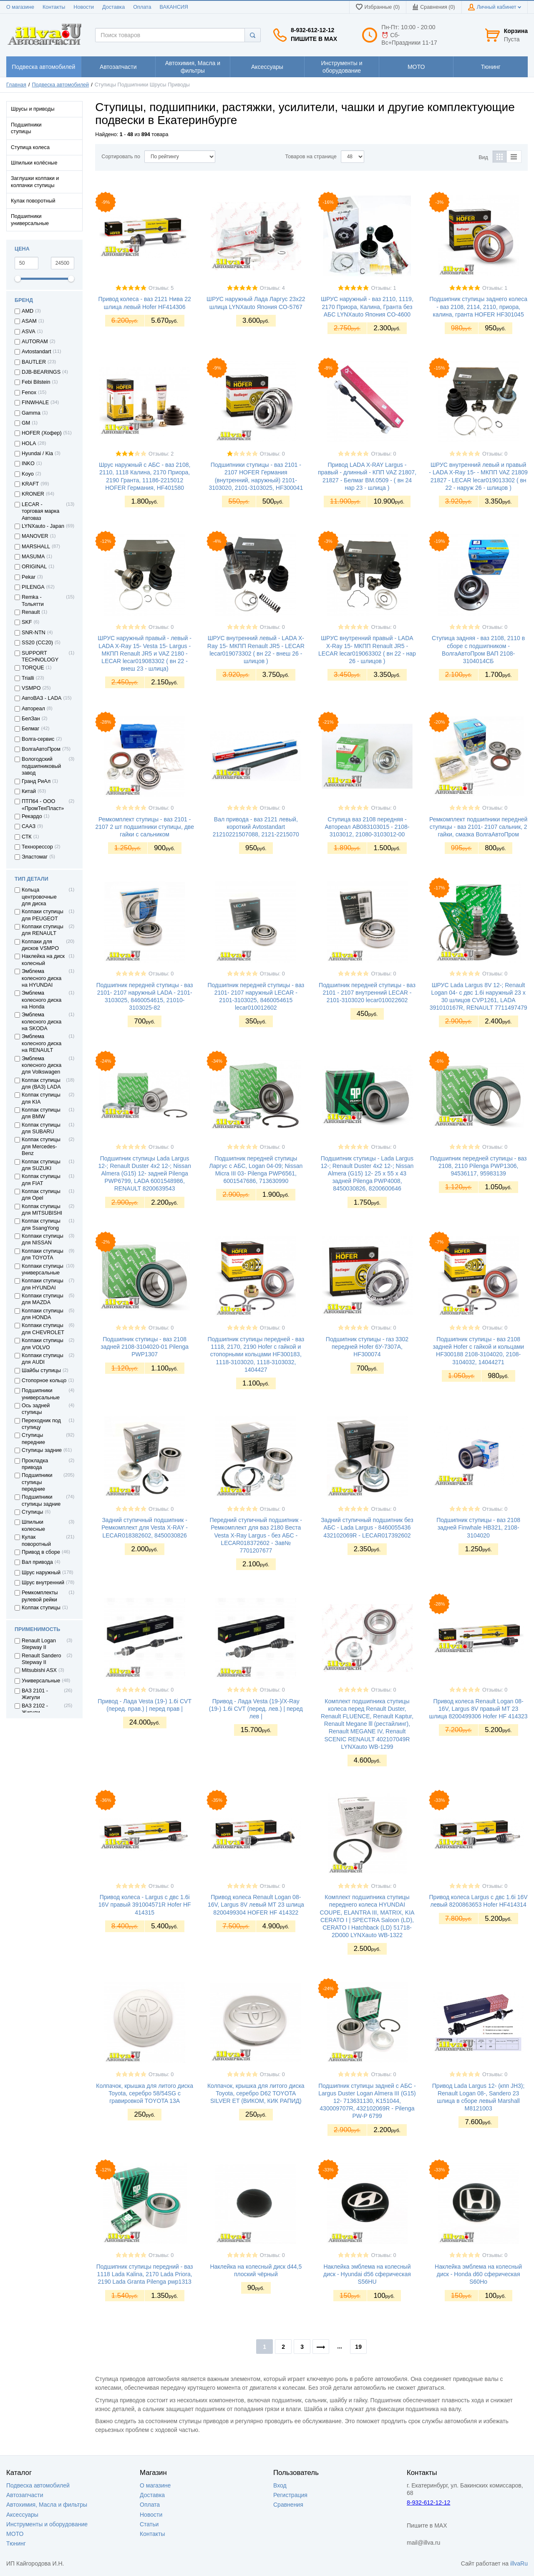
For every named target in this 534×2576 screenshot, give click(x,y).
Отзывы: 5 (161, 288)
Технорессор (37, 847)
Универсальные (41, 1681)
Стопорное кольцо (44, 1380)
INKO (28, 463)
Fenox (29, 392)
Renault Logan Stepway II (39, 1644)
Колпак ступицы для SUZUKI (41, 1165)
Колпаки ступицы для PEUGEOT (42, 915)
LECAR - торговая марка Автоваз (40, 511)
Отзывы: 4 (272, 288)
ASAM (29, 321)
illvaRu (519, 2563)
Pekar (28, 577)
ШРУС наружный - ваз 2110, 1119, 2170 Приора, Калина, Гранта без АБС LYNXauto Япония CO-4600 (367, 306)
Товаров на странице (311, 157)
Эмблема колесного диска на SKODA (41, 1021)
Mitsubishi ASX (39, 1670)
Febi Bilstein (36, 382)
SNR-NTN (33, 633)
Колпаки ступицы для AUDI (42, 1359)
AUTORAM (35, 341)
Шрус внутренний (43, 1583)
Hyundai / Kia (37, 453)
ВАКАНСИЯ (174, 7)
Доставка (113, 7)
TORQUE (33, 668)
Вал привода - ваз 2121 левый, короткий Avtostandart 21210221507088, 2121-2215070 (256, 827)
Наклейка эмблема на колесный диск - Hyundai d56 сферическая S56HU (367, 2274)
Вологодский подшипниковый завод (41, 766)
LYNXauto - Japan (43, 526)
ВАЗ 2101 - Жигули (35, 1694)
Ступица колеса (30, 147)
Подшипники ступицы (26, 128)
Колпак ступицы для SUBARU (41, 1128)
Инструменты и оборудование (47, 2524)
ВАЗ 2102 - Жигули (35, 1709)
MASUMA (33, 557)
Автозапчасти (24, 2495)
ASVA (28, 331)
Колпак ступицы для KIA (41, 1098)
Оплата (142, 7)
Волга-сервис (38, 739)
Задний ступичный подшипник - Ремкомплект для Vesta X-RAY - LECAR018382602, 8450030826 (144, 1527)
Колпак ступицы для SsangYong (41, 1224)
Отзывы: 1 (383, 288)
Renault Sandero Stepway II (41, 1659)
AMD (27, 311)
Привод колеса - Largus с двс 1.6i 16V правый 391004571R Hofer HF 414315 (144, 1904)
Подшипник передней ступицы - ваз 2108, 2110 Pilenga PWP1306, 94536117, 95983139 (478, 1166)
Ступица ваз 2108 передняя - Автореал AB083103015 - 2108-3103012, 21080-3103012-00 (367, 827)
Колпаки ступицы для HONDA (42, 1314)
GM (26, 423)
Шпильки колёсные (34, 163)
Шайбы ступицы (41, 1370)
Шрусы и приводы (32, 109)
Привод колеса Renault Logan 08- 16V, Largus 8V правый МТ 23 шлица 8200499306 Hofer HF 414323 (478, 1709)
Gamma (31, 413)
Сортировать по (120, 157)
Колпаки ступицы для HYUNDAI (42, 1284)
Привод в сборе (41, 1552)
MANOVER (35, 536)
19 (358, 2346)
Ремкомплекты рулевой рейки (40, 1596)
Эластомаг (35, 857)
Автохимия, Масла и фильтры (46, 2504)
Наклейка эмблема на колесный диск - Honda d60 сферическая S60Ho (478, 2274)
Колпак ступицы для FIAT (41, 1179)
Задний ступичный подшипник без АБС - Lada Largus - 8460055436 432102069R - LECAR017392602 (367, 1527)
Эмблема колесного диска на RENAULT (41, 1043)
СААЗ (28, 826)
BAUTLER (34, 362)
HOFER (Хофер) (42, 433)
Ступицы (32, 1512)
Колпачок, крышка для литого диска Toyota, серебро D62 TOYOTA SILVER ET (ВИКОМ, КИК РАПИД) (256, 2093)
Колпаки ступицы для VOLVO (42, 1343)
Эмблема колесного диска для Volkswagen (41, 1065)
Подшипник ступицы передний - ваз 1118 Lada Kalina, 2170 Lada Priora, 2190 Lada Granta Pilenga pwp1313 (144, 2274)
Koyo (28, 474)
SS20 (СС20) (37, 643)
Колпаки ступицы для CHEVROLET (43, 1328)
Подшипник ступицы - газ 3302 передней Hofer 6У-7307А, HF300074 (367, 1347)
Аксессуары (22, 2514)
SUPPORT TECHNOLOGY (40, 656)
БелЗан (31, 719)
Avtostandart (36, 352)
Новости (83, 7)
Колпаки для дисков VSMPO (40, 945)
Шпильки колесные (33, 1525)
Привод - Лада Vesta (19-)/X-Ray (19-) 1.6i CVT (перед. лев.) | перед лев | (256, 1709)
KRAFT (30, 484)
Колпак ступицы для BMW (41, 1113)
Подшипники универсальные (30, 219)
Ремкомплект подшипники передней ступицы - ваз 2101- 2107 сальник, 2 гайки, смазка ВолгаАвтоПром (478, 827)
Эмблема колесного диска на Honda (41, 1000)
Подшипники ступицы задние (41, 1500)
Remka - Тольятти (33, 600)
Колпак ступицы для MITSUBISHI (42, 1209)
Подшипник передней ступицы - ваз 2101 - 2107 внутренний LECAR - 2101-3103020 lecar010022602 (367, 992)
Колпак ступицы (41, 1608)
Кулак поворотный (33, 201)
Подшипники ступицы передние (37, 1482)
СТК (27, 837)
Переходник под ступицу (41, 1424)
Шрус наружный (41, 1572)
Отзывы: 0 (272, 454)
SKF (27, 622)
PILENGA (33, 587)
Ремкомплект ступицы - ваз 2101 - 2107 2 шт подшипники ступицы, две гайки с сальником (144, 827)
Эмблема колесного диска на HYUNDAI (41, 978)
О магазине (20, 7)
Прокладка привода (35, 1464)
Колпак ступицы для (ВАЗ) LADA (41, 1083)
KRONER (33, 494)
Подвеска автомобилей (60, 85)
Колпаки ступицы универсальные (42, 1269)
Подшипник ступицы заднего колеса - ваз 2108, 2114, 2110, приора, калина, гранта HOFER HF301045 (478, 306)
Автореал (33, 709)
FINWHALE (35, 402)
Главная (16, 85)
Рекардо (32, 816)
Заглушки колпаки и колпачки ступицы (35, 181)
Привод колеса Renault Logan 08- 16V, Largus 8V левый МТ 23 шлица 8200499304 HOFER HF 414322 (256, 1904)
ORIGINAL (34, 567)
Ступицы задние (42, 1450)
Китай (29, 791)
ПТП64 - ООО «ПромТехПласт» (43, 804)
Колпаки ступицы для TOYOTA (42, 1254)
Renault (31, 612)
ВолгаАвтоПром (41, 749)
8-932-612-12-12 (312, 30)
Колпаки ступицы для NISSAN (42, 1239)
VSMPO (31, 688)
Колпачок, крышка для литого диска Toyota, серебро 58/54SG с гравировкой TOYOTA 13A (144, 2093)
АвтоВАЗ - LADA (41, 698)
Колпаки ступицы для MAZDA (42, 1299)
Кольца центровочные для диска (39, 897)
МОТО (14, 2533)
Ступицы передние (33, 1438)
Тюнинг (16, 2543)
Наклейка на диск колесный (43, 959)
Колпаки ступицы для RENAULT (42, 930)
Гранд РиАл (36, 781)
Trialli (28, 678)
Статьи (149, 2524)
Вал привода (37, 1562)
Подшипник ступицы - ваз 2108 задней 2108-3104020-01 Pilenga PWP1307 (145, 1347)
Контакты (54, 7)
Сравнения (288, 2504)
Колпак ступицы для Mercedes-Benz (41, 1146)
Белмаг (30, 729)
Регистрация (290, 2495)
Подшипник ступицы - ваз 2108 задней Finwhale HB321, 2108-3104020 (478, 1527)
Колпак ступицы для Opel (41, 1194)
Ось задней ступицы (36, 1409)
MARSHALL (36, 547)
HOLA (29, 443)
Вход (280, 2485)
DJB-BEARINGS (41, 372)
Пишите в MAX (314, 38)
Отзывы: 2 (161, 454)
